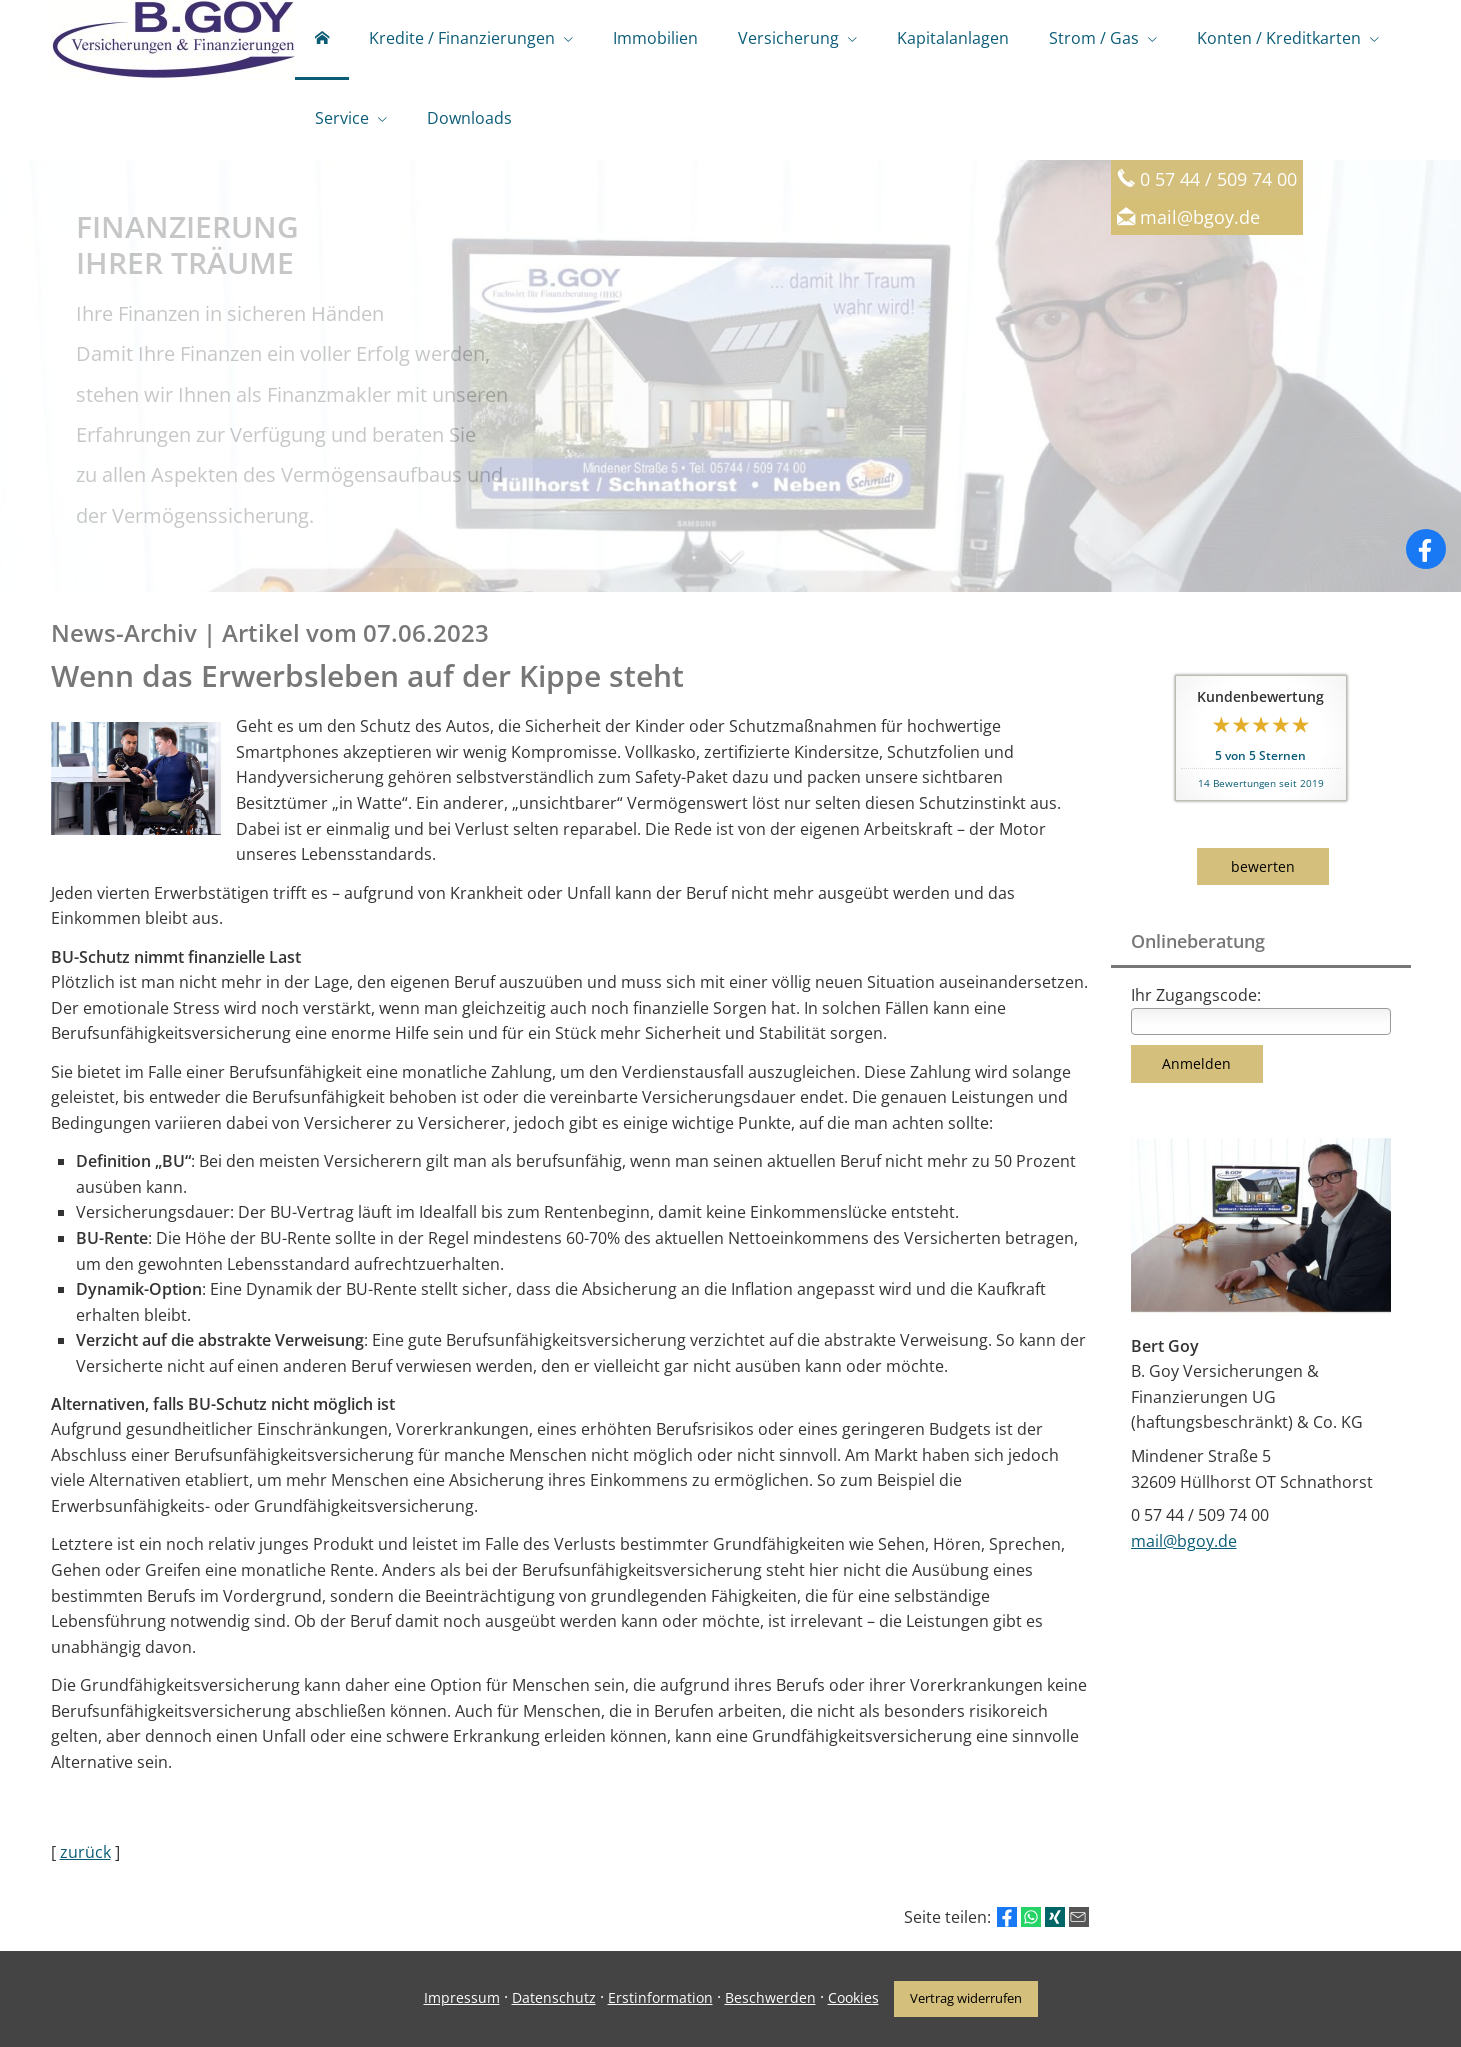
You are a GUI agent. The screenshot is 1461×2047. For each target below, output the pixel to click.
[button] (730, 568)
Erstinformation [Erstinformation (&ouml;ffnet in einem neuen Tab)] (660, 1997)
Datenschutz (554, 1997)
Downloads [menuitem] (469, 118)
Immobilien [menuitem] (655, 38)
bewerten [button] (1263, 866)
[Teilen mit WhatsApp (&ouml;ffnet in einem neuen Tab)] (1031, 1917)
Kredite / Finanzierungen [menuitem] (462, 38)
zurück (85, 1852)
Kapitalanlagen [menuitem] (953, 38)
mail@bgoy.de (1200, 216)
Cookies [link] (853, 1997)
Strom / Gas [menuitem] (1094, 38)
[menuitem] (322, 40)
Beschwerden (770, 1997)
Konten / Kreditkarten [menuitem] (1279, 38)
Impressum (462, 1997)
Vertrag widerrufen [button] (966, 1998)
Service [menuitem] (342, 118)
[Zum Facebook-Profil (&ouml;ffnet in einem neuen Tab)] (1426, 549)
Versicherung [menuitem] (788, 38)
